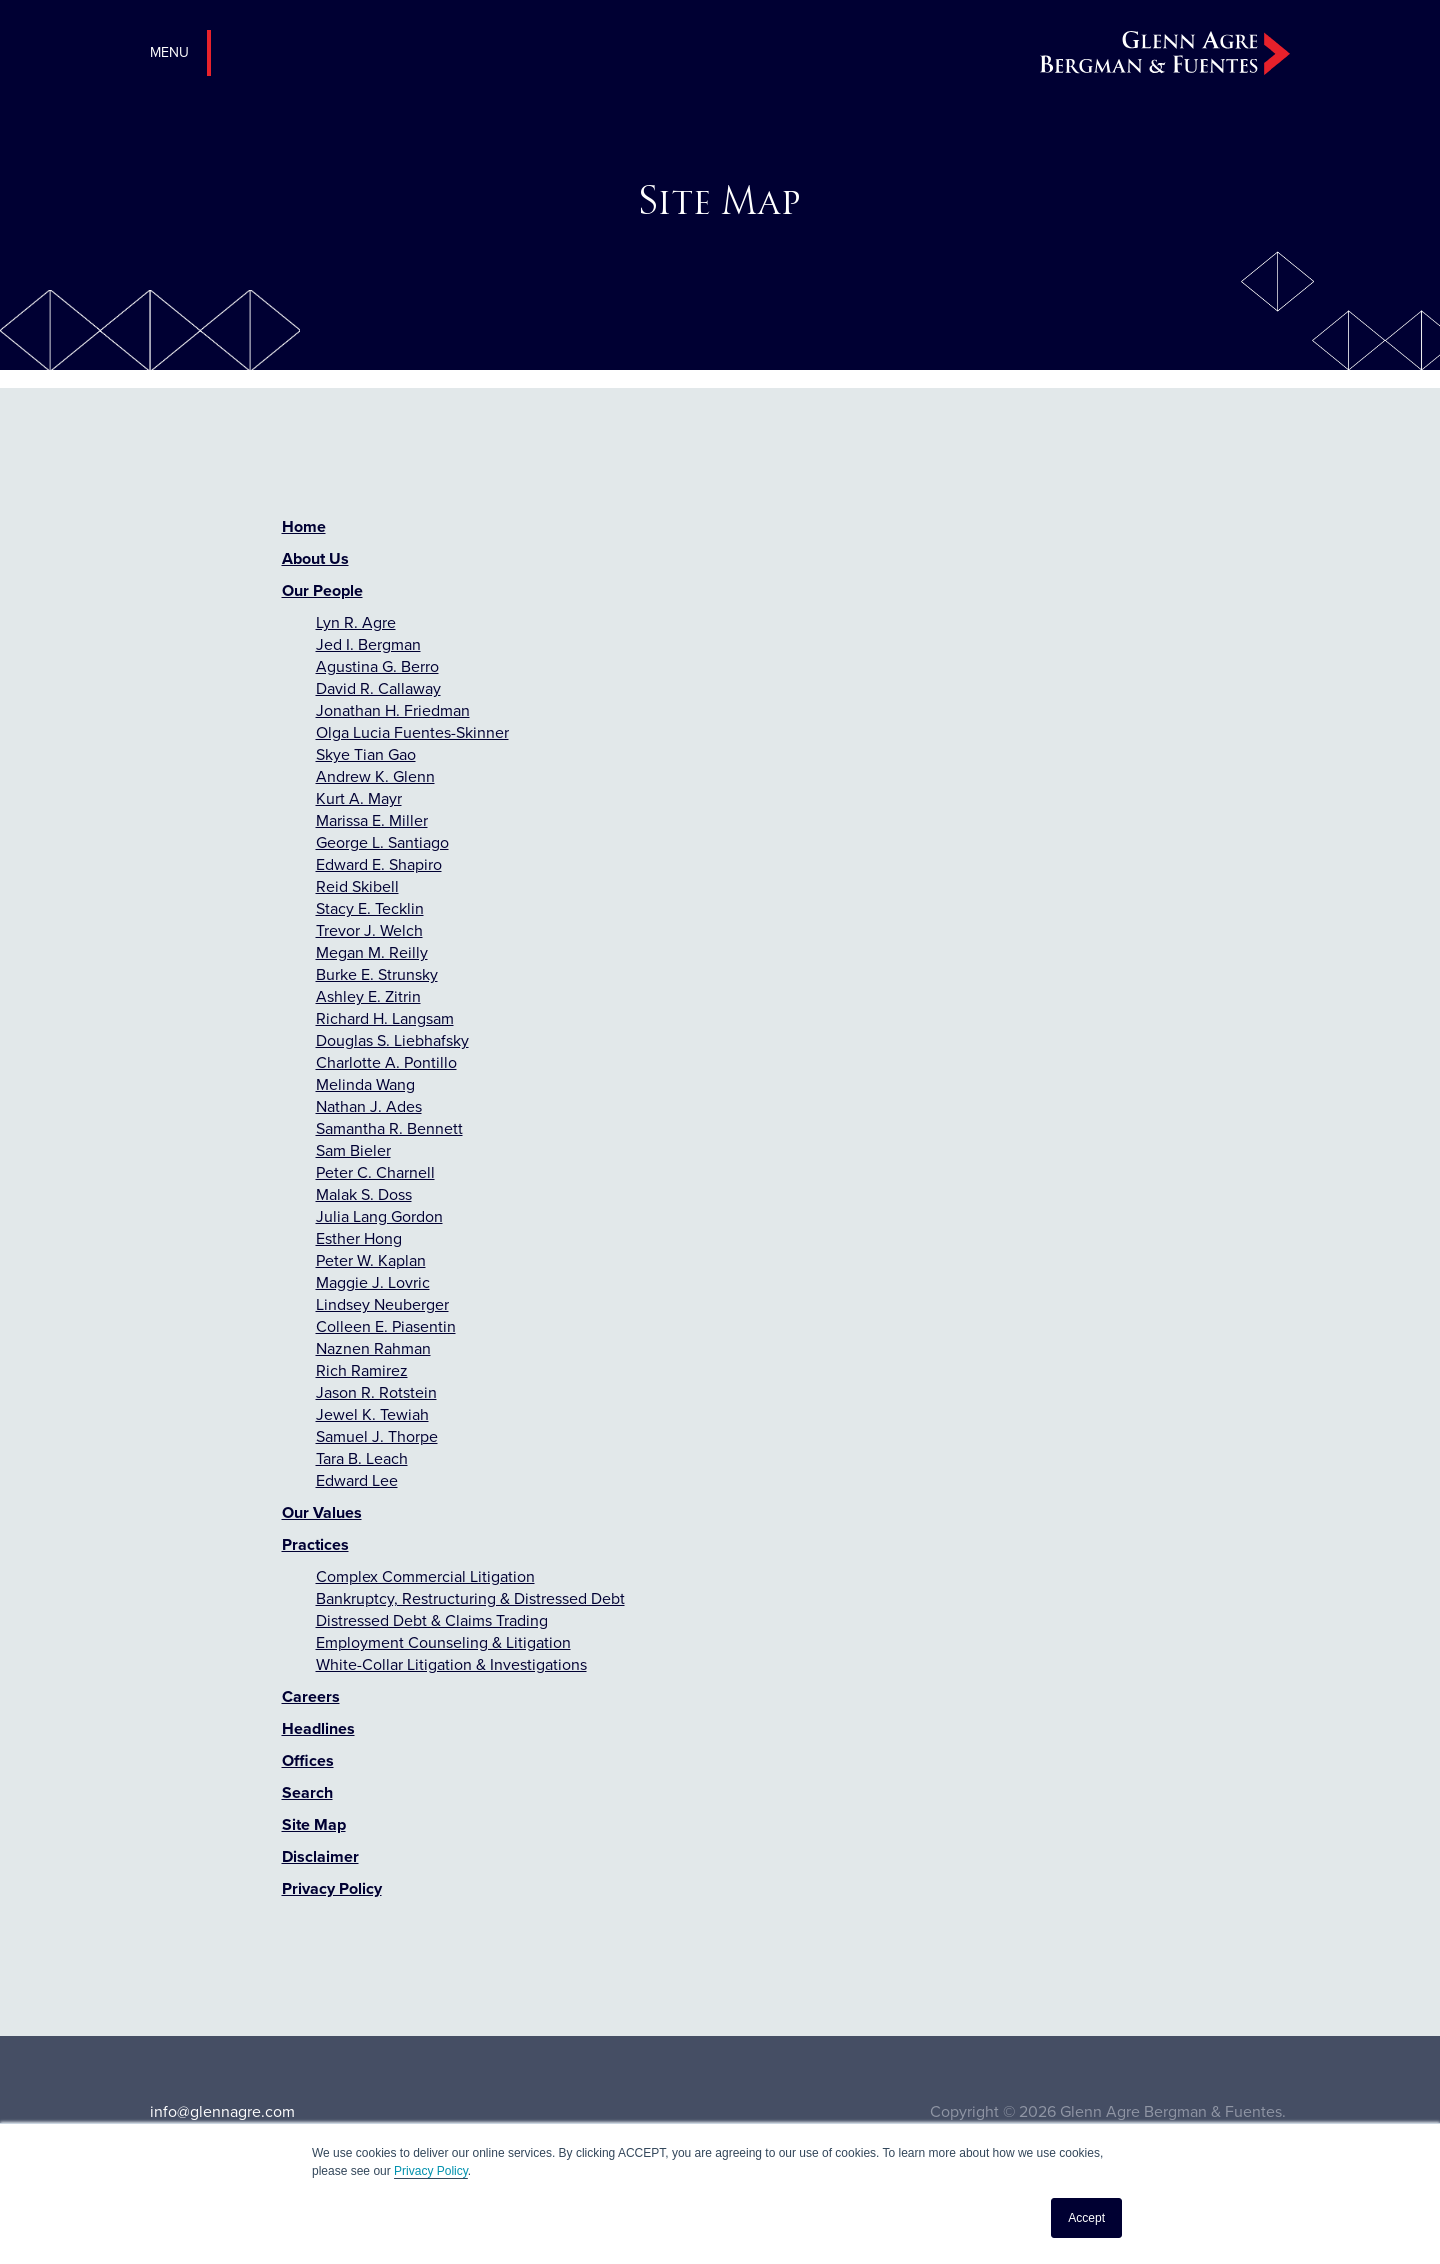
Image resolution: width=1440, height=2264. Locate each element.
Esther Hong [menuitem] (359, 1238)
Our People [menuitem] (322, 590)
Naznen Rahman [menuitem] (373, 1348)
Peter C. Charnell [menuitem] (375, 1172)
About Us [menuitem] (315, 558)
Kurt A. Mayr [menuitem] (359, 798)
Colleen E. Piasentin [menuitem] (386, 1326)
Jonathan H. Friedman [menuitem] (393, 710)
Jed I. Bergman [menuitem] (368, 644)
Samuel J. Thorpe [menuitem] (377, 1436)
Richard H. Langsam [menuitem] (385, 1018)
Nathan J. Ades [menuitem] (369, 1106)
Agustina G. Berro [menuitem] (377, 666)
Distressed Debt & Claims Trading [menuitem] (432, 1620)
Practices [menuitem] (315, 1544)
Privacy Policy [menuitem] (332, 1888)
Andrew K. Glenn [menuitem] (375, 776)
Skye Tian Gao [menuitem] (366, 754)
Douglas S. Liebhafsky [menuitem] (392, 1040)
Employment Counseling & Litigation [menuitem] (443, 1642)
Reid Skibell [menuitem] (357, 886)
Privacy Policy (431, 2171)
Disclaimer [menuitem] (320, 1856)
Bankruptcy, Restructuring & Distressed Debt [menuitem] (470, 1598)
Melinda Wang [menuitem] (365, 1084)
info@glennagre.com (222, 2111)
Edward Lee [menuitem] (357, 1480)
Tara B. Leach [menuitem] (362, 1458)
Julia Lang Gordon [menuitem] (379, 1216)
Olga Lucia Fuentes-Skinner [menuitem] (412, 732)
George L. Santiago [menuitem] (382, 842)
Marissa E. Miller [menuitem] (372, 820)
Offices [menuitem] (308, 1760)
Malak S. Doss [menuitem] (364, 1194)
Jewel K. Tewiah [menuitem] (372, 1414)
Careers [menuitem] (311, 1696)
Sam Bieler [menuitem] (353, 1150)
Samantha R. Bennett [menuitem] (389, 1128)
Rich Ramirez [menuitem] (362, 1370)
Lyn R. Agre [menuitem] (356, 622)
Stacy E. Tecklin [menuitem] (370, 908)
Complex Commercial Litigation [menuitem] (425, 1576)
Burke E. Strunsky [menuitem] (377, 974)
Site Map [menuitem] (314, 1824)
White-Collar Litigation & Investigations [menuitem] (451, 1664)
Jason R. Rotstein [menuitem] (376, 1392)
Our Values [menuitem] (322, 1512)
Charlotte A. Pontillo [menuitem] (386, 1062)
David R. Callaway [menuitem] (378, 688)
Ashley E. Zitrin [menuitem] (368, 996)
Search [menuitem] (307, 1792)
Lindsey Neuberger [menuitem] (382, 1304)
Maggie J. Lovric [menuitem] (373, 1282)
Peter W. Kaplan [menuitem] (371, 1260)
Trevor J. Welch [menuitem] (369, 930)
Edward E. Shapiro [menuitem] (379, 864)
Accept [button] (1086, 2218)
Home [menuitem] (304, 526)
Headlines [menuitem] (318, 1728)
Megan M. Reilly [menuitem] (372, 952)
